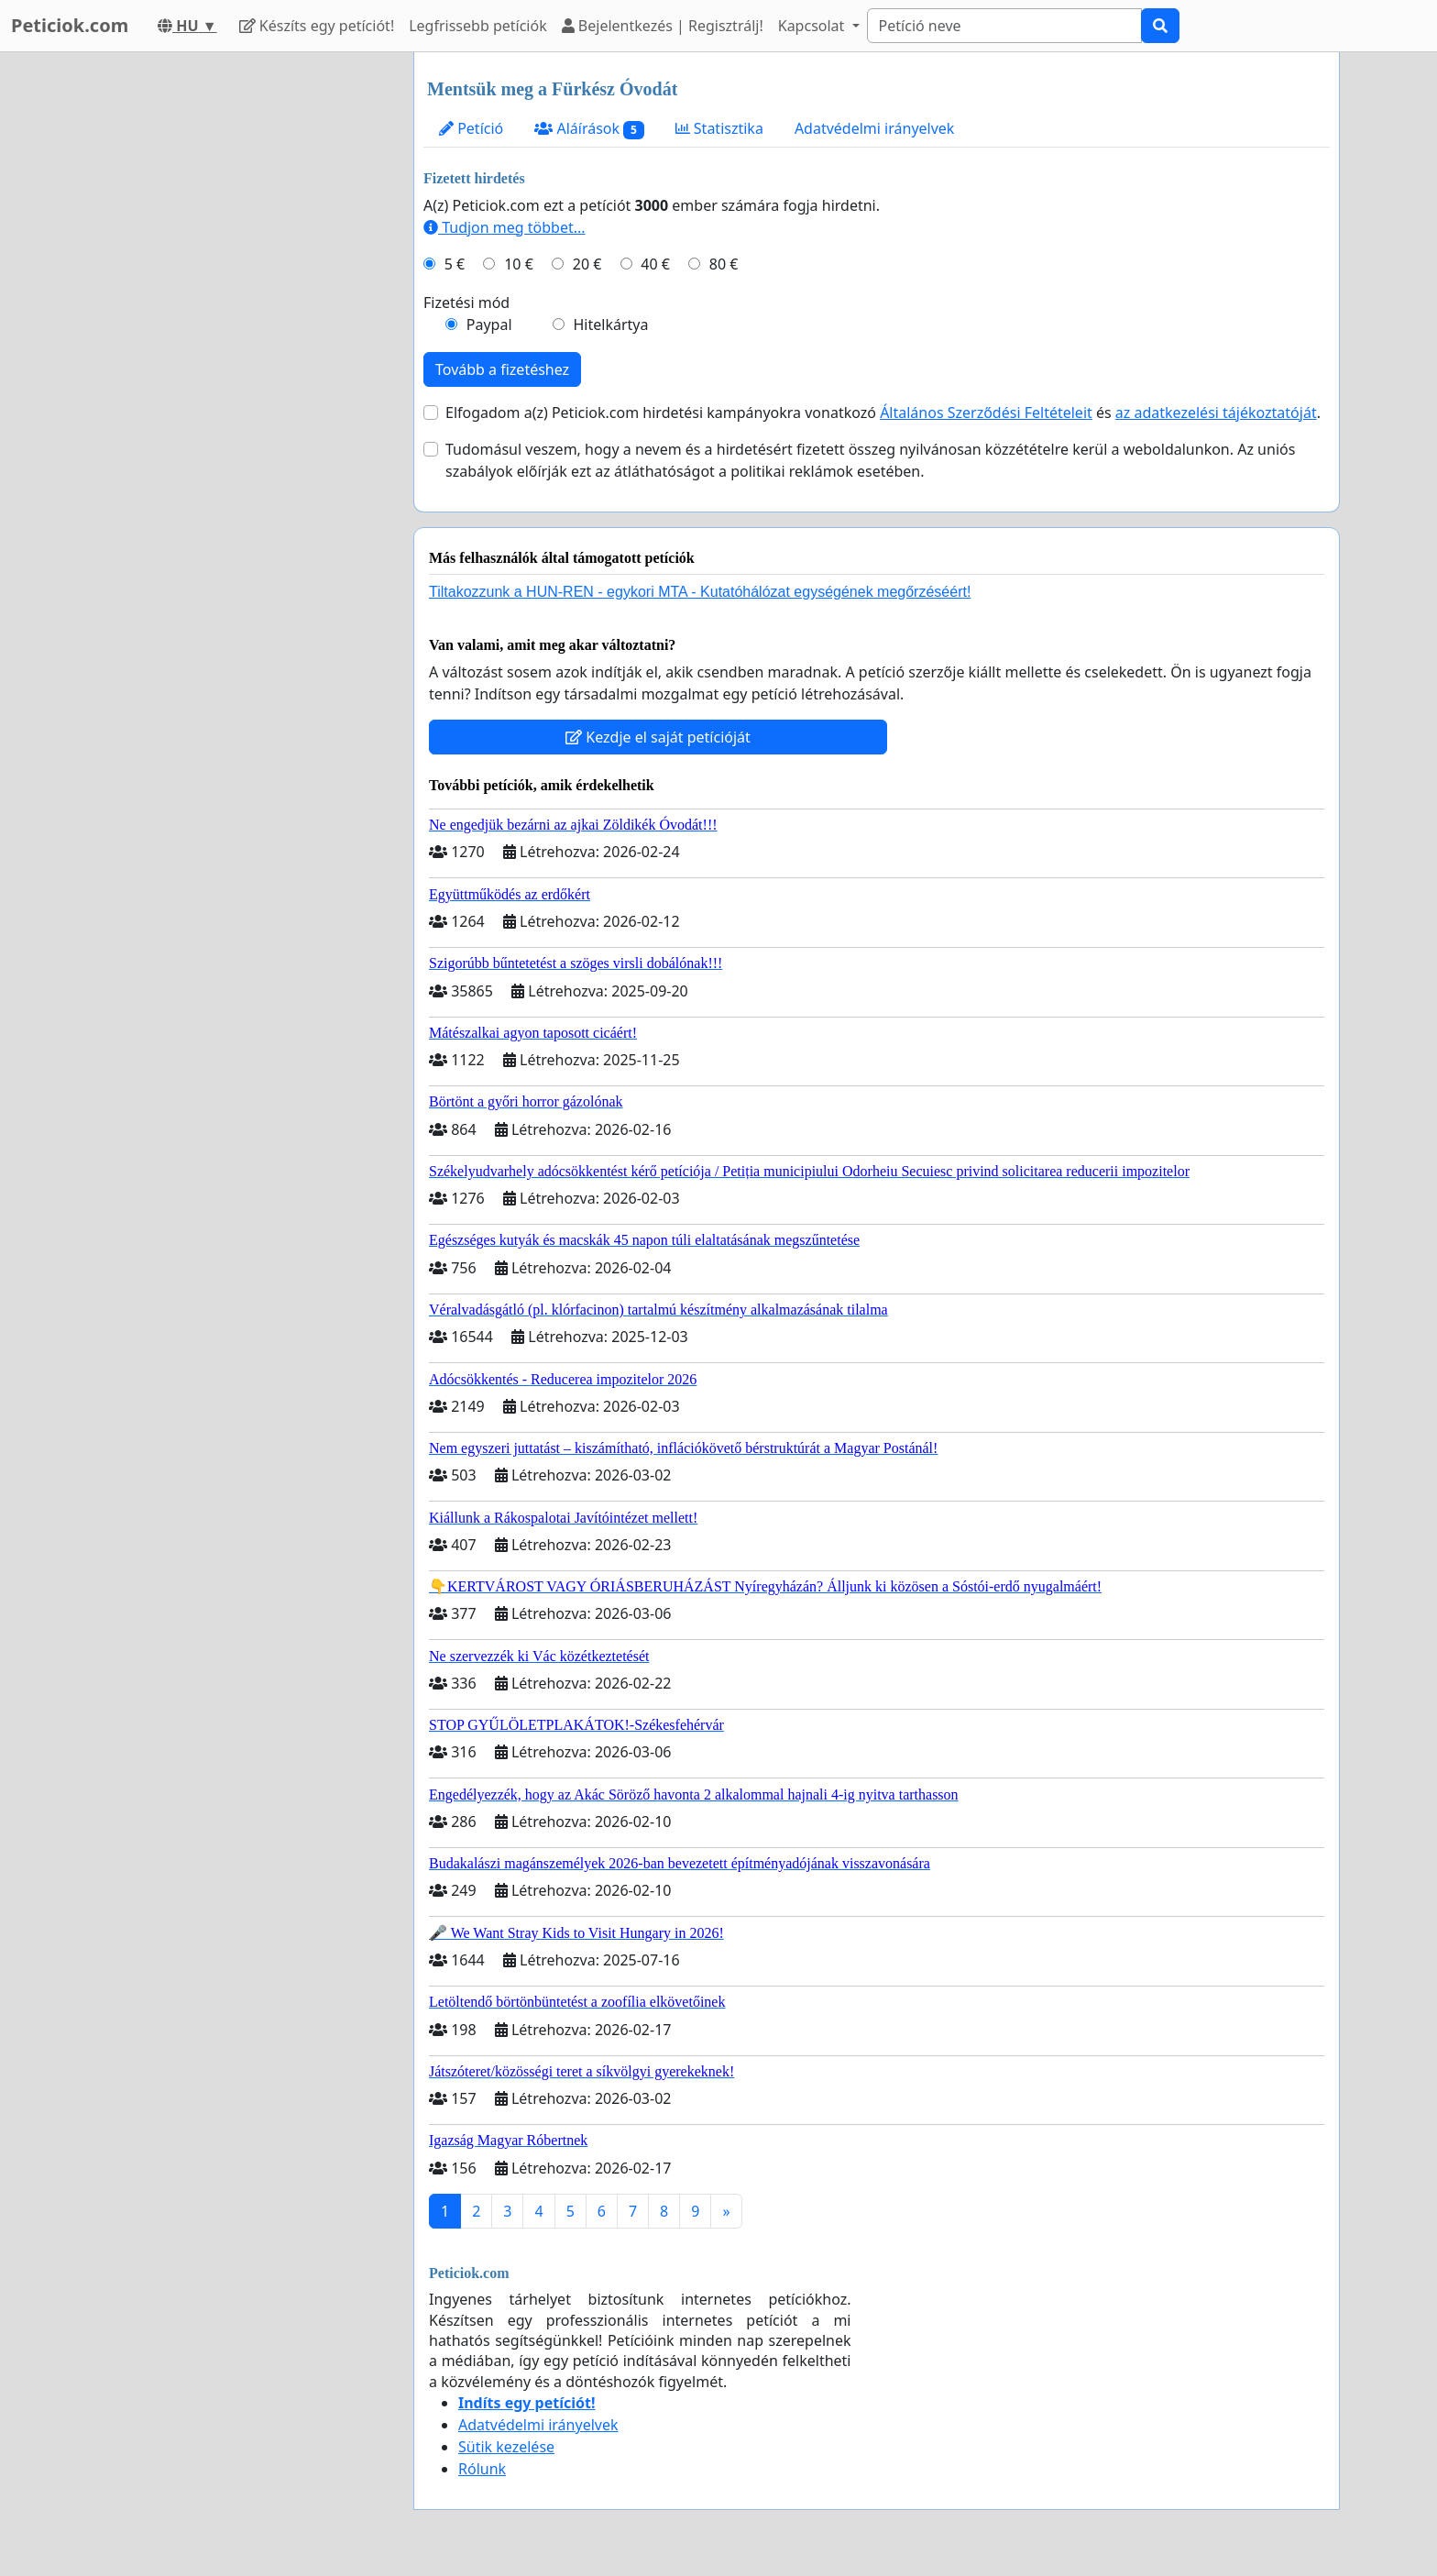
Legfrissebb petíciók (477, 26)
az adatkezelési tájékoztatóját (1216, 412)
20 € (587, 264)
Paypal (489, 324)
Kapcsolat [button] (813, 26)
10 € (518, 264)
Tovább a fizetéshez (502, 369)
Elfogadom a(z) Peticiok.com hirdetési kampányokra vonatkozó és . (883, 412)
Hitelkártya (610, 324)
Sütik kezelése (506, 2447)
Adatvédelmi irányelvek (875, 128)
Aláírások (588, 128)
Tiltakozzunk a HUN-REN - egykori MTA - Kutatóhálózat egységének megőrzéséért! (700, 592)
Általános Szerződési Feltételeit (986, 412)
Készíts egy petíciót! (317, 26)
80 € (724, 264)
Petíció (471, 128)
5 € (454, 264)
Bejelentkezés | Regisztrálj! (662, 26)
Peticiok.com (69, 25)
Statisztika (719, 128)
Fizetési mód (466, 302)
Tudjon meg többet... (504, 227)
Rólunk (482, 2469)
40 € (655, 264)
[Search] (1004, 25)
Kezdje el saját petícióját (658, 737)
